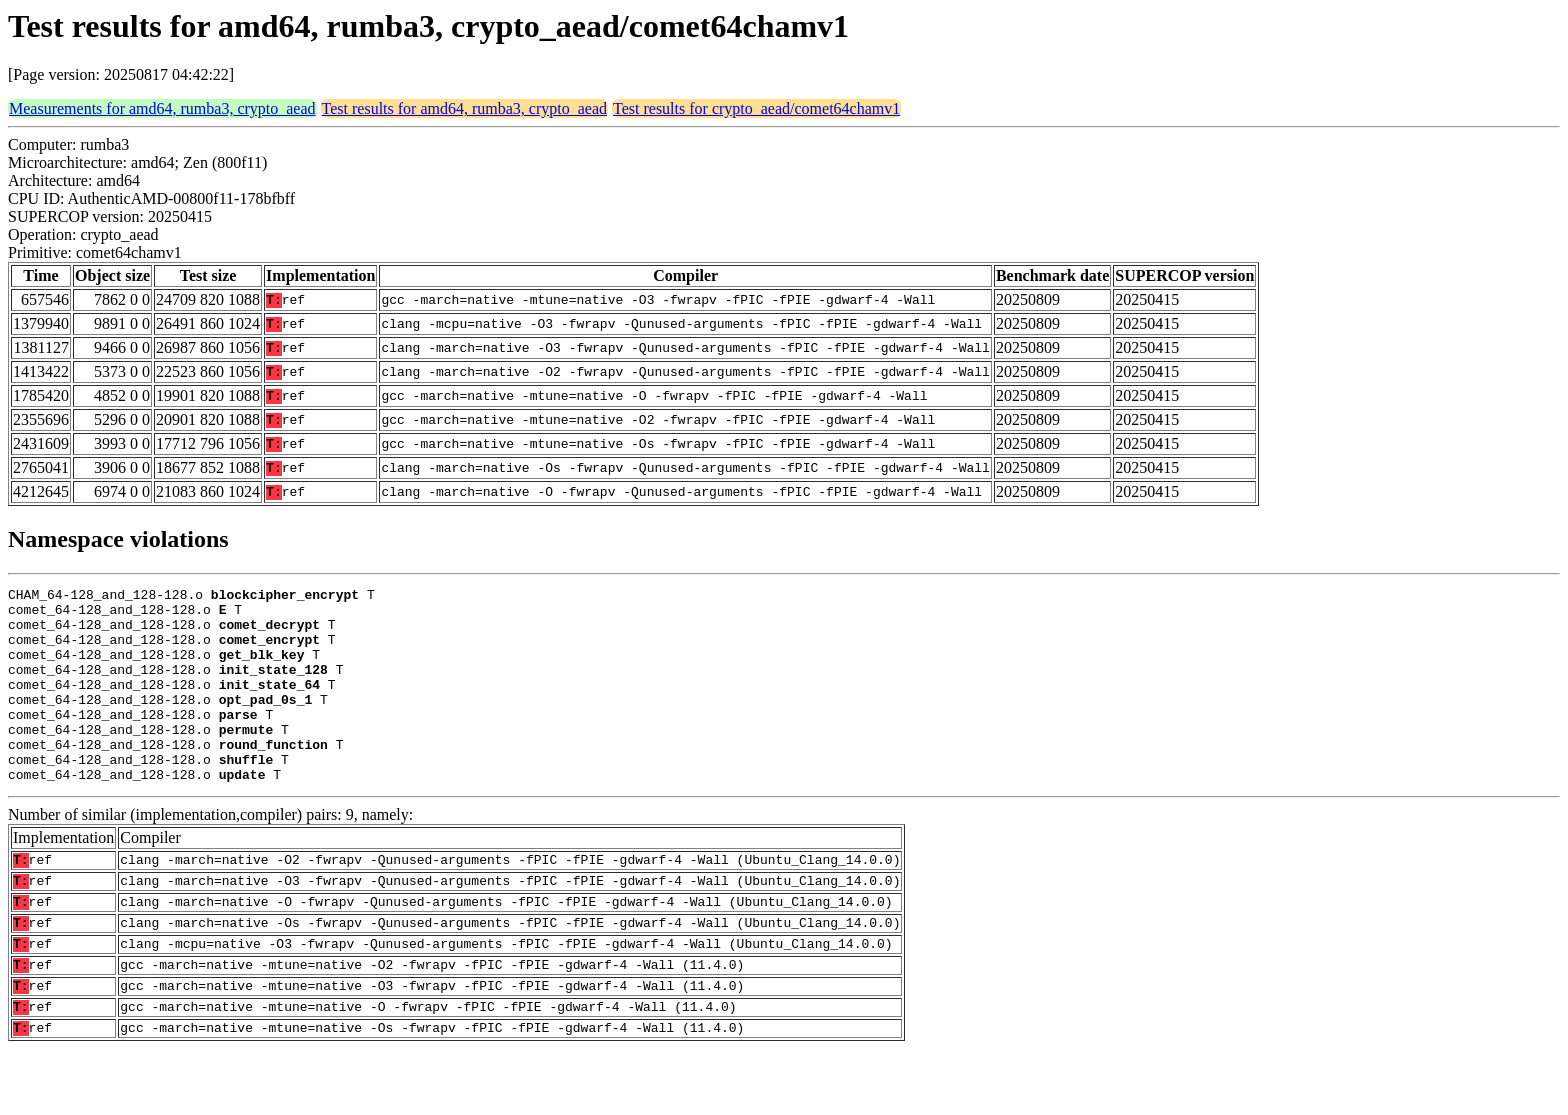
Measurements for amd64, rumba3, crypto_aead (162, 108)
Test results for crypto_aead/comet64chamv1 (756, 108)
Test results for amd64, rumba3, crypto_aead (464, 108)
